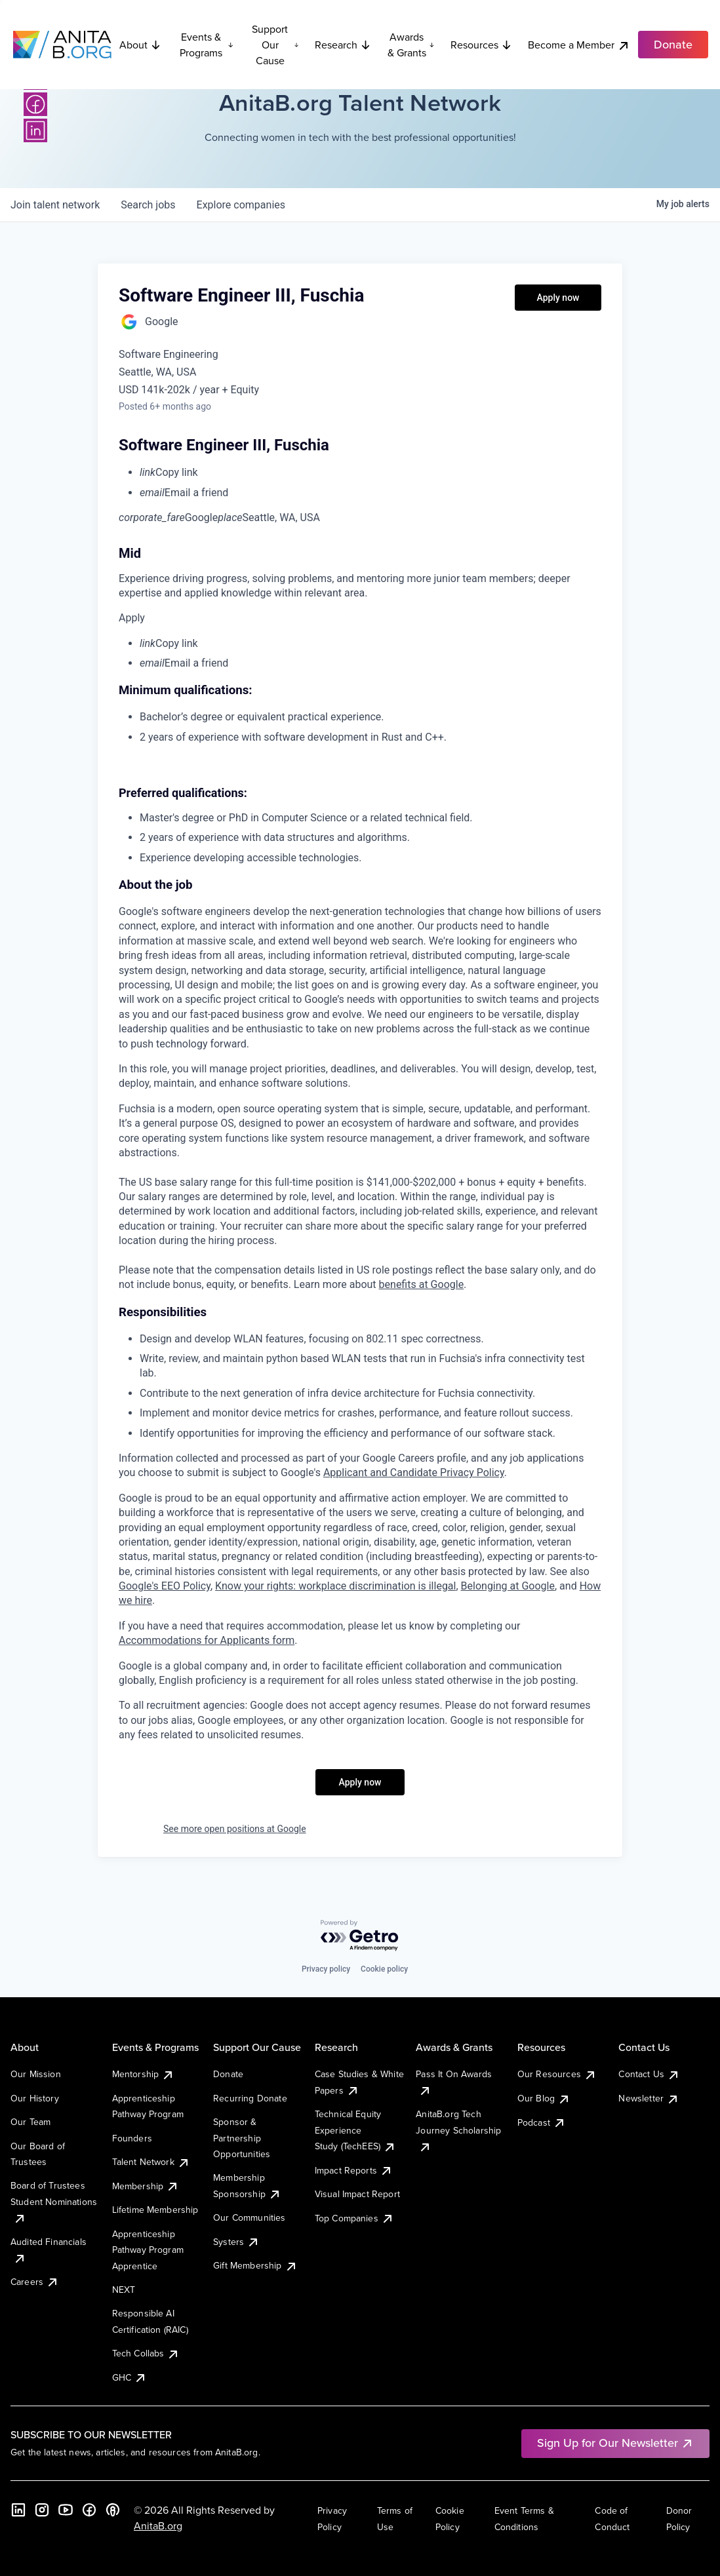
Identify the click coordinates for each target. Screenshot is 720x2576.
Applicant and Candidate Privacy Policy (413, 1472)
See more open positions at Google (234, 1829)
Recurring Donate (250, 2098)
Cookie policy (384, 1969)
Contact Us (649, 2073)
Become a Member (579, 44)
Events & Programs (206, 44)
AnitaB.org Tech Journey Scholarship (458, 2130)
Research (343, 44)
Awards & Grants (411, 44)
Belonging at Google (508, 1586)
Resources (481, 44)
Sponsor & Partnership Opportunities (241, 2137)
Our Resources (557, 2073)
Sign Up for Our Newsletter (615, 2442)
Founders (132, 2138)
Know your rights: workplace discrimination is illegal (335, 1586)
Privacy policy (326, 1969)
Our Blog (543, 2098)
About (140, 44)
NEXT (124, 2289)
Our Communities (249, 2217)
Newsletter (648, 2098)
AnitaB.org (158, 2525)
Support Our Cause (275, 45)
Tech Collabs (146, 2353)
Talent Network (151, 2161)
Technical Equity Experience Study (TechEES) (355, 2130)
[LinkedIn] (35, 130)
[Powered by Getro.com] (360, 1936)
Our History (34, 2098)
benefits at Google (421, 1284)
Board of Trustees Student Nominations (53, 2201)
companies (241, 205)
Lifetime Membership (155, 2209)
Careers (34, 2281)
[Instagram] (42, 2510)
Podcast (541, 2122)
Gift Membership (255, 2265)
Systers (236, 2241)
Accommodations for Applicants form (206, 1640)
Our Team (30, 2121)
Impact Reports (354, 2170)
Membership (146, 2186)
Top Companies (354, 2218)
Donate (228, 2073)
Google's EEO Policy (164, 1586)
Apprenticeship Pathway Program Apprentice (148, 2250)
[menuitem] (370, 472)
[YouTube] (65, 2510)
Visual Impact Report (357, 2193)
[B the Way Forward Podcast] (113, 2510)
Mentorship (143, 2073)
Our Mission (35, 2073)
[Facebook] (35, 104)
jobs (148, 205)
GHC (129, 2377)
